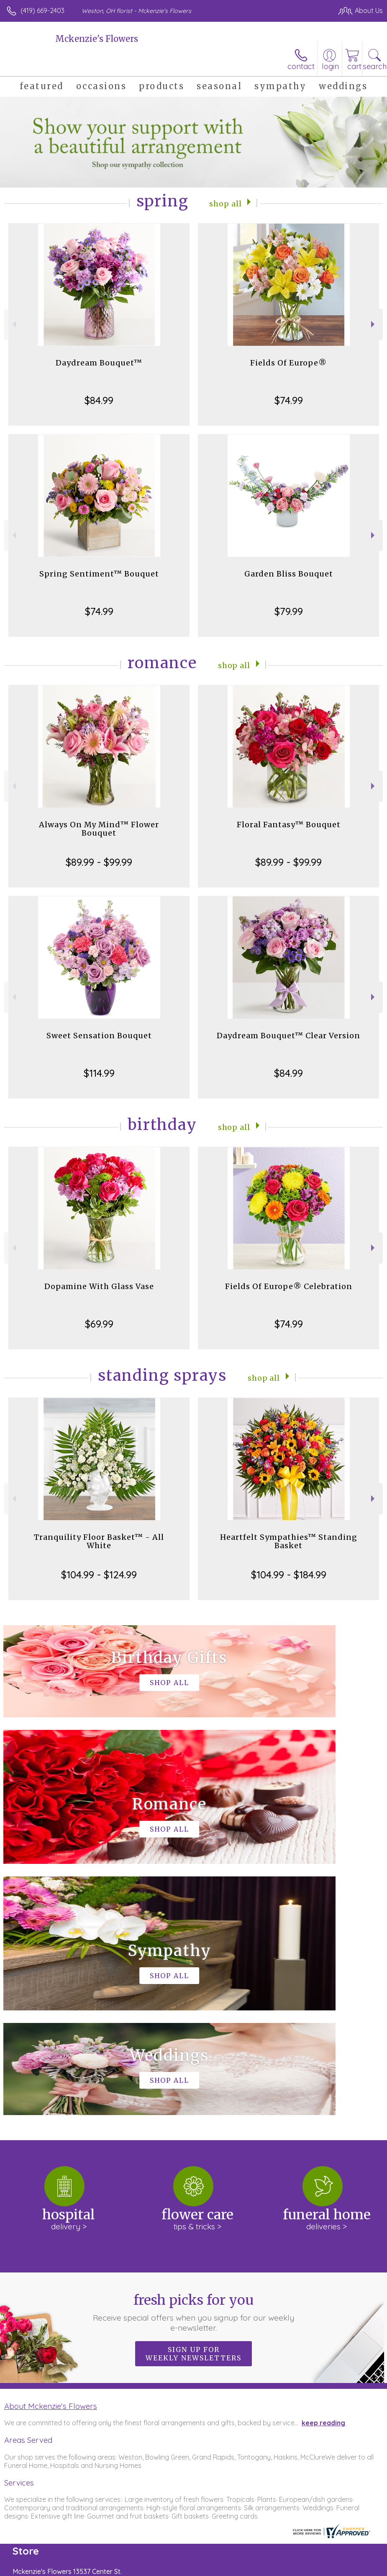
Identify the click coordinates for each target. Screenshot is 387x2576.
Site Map (352, 2567)
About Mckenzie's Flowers (50, 2155)
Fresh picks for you (193, 2061)
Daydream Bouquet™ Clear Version (288, 1035)
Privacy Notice (240, 2567)
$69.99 (99, 1324)
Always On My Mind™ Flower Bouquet (99, 829)
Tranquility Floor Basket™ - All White (99, 1541)
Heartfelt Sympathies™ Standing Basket (288, 1541)
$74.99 (288, 400)
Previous (13, 324)
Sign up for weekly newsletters (193, 2102)
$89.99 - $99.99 (99, 862)
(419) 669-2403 (42, 10)
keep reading (323, 2171)
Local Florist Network (300, 2567)
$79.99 (288, 611)
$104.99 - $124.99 (99, 1574)
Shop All (225, 202)
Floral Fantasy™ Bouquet (289, 824)
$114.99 (99, 1073)
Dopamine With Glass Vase (99, 1286)
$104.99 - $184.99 (288, 1574)
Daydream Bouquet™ (99, 363)
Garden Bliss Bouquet (288, 574)
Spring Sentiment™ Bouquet (99, 574)
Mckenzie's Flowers (96, 38)
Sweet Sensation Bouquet (99, 1035)
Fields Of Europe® (288, 363)
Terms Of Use (191, 2567)
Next (374, 324)
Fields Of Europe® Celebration (288, 1286)
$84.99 (99, 400)
